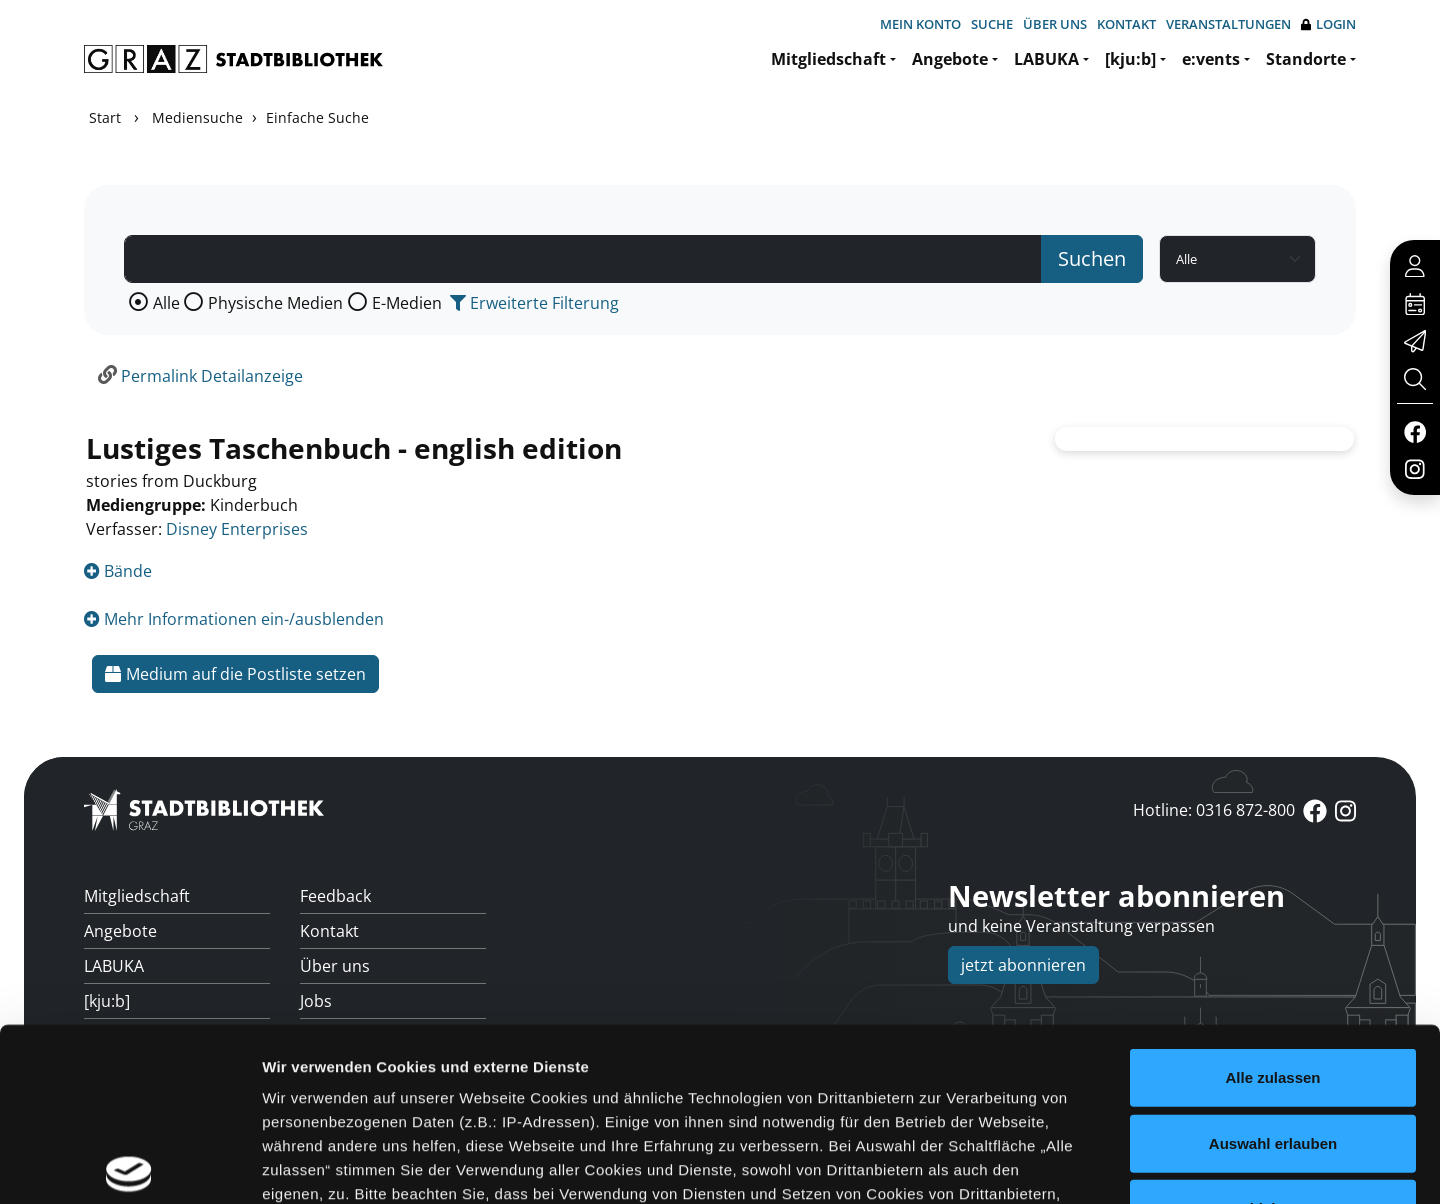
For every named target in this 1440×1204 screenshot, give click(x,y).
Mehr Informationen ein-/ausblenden (234, 619)
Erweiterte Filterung (534, 303)
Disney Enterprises (237, 529)
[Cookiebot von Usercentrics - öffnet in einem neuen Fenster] (129, 1165)
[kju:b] (1130, 59)
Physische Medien (275, 303)
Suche (992, 24)
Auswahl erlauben (1273, 963)
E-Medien (407, 303)
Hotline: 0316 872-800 (1214, 810)
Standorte (1306, 59)
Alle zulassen (1272, 898)
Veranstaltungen (1228, 24)
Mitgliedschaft (828, 59)
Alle (166, 303)
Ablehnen (1273, 1029)
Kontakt (1126, 24)
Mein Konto (920, 24)
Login (1328, 24)
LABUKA (1046, 59)
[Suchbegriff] (583, 259)
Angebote (950, 59)
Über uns (1055, 24)
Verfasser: (124, 529)
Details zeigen (1063, 1164)
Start (105, 117)
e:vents (1211, 59)
